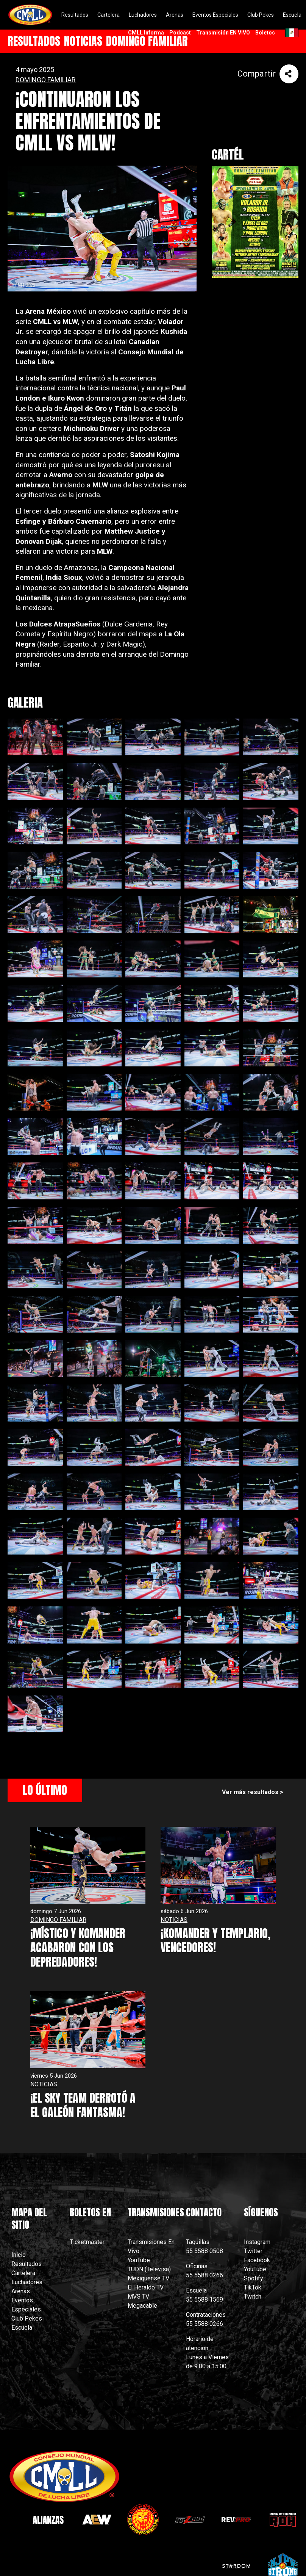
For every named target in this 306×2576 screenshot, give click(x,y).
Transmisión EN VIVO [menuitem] (223, 33)
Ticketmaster (87, 2242)
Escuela (21, 2327)
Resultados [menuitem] (74, 15)
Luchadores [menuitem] (143, 15)
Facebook (257, 2260)
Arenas (20, 2291)
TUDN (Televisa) (149, 2269)
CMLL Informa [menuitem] (146, 33)
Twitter (253, 2251)
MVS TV (138, 2296)
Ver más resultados (250, 1792)
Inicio (18, 2254)
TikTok (252, 2287)
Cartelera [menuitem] (108, 15)
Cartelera (23, 2273)
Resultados (26, 2264)
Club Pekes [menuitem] (260, 15)
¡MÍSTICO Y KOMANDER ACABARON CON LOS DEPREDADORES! (77, 1947)
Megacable (142, 2305)
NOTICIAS (174, 1919)
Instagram (257, 2242)
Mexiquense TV (148, 2278)
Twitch (252, 2296)
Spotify (253, 2278)
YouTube (139, 2260)
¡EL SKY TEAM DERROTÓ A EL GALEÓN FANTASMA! (83, 2105)
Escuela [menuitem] (292, 15)
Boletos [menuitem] (265, 33)
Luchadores (26, 2282)
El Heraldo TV (146, 2287)
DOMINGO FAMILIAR (46, 80)
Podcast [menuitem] (180, 33)
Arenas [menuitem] (174, 15)
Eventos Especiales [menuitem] (215, 15)
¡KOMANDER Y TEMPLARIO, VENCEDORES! (215, 1940)
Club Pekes (26, 2318)
